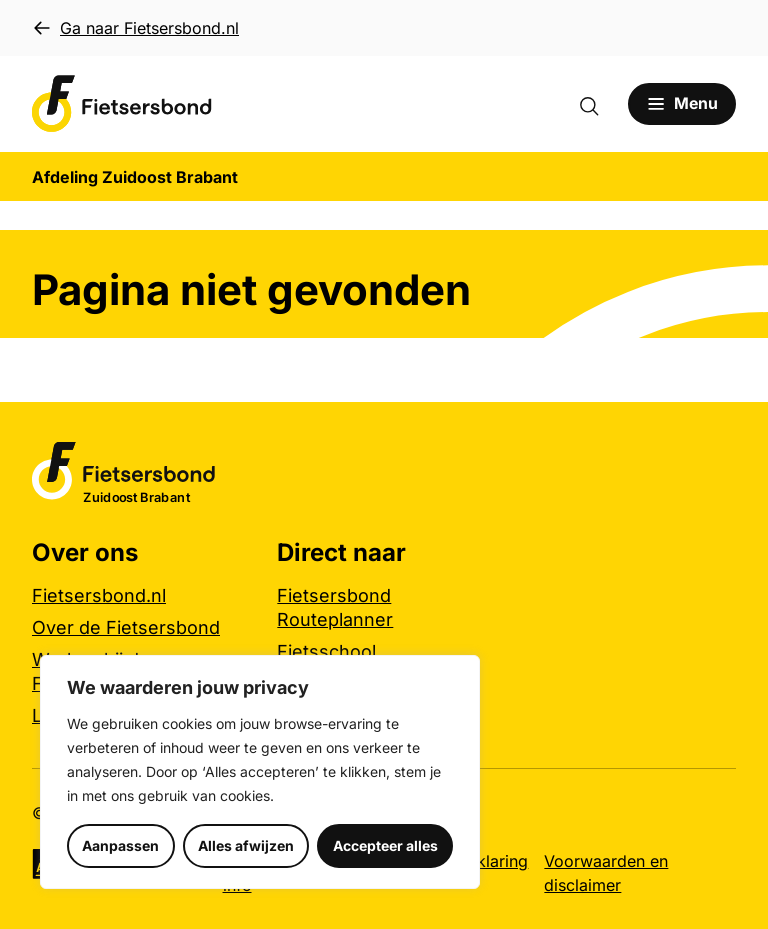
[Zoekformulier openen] (598, 104)
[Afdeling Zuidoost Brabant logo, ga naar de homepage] (122, 104)
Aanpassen (120, 845)
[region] (260, 772)
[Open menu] (681, 104)
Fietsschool (326, 651)
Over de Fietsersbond (126, 627)
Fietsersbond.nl (99, 595)
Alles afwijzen (246, 845)
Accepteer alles (385, 845)
